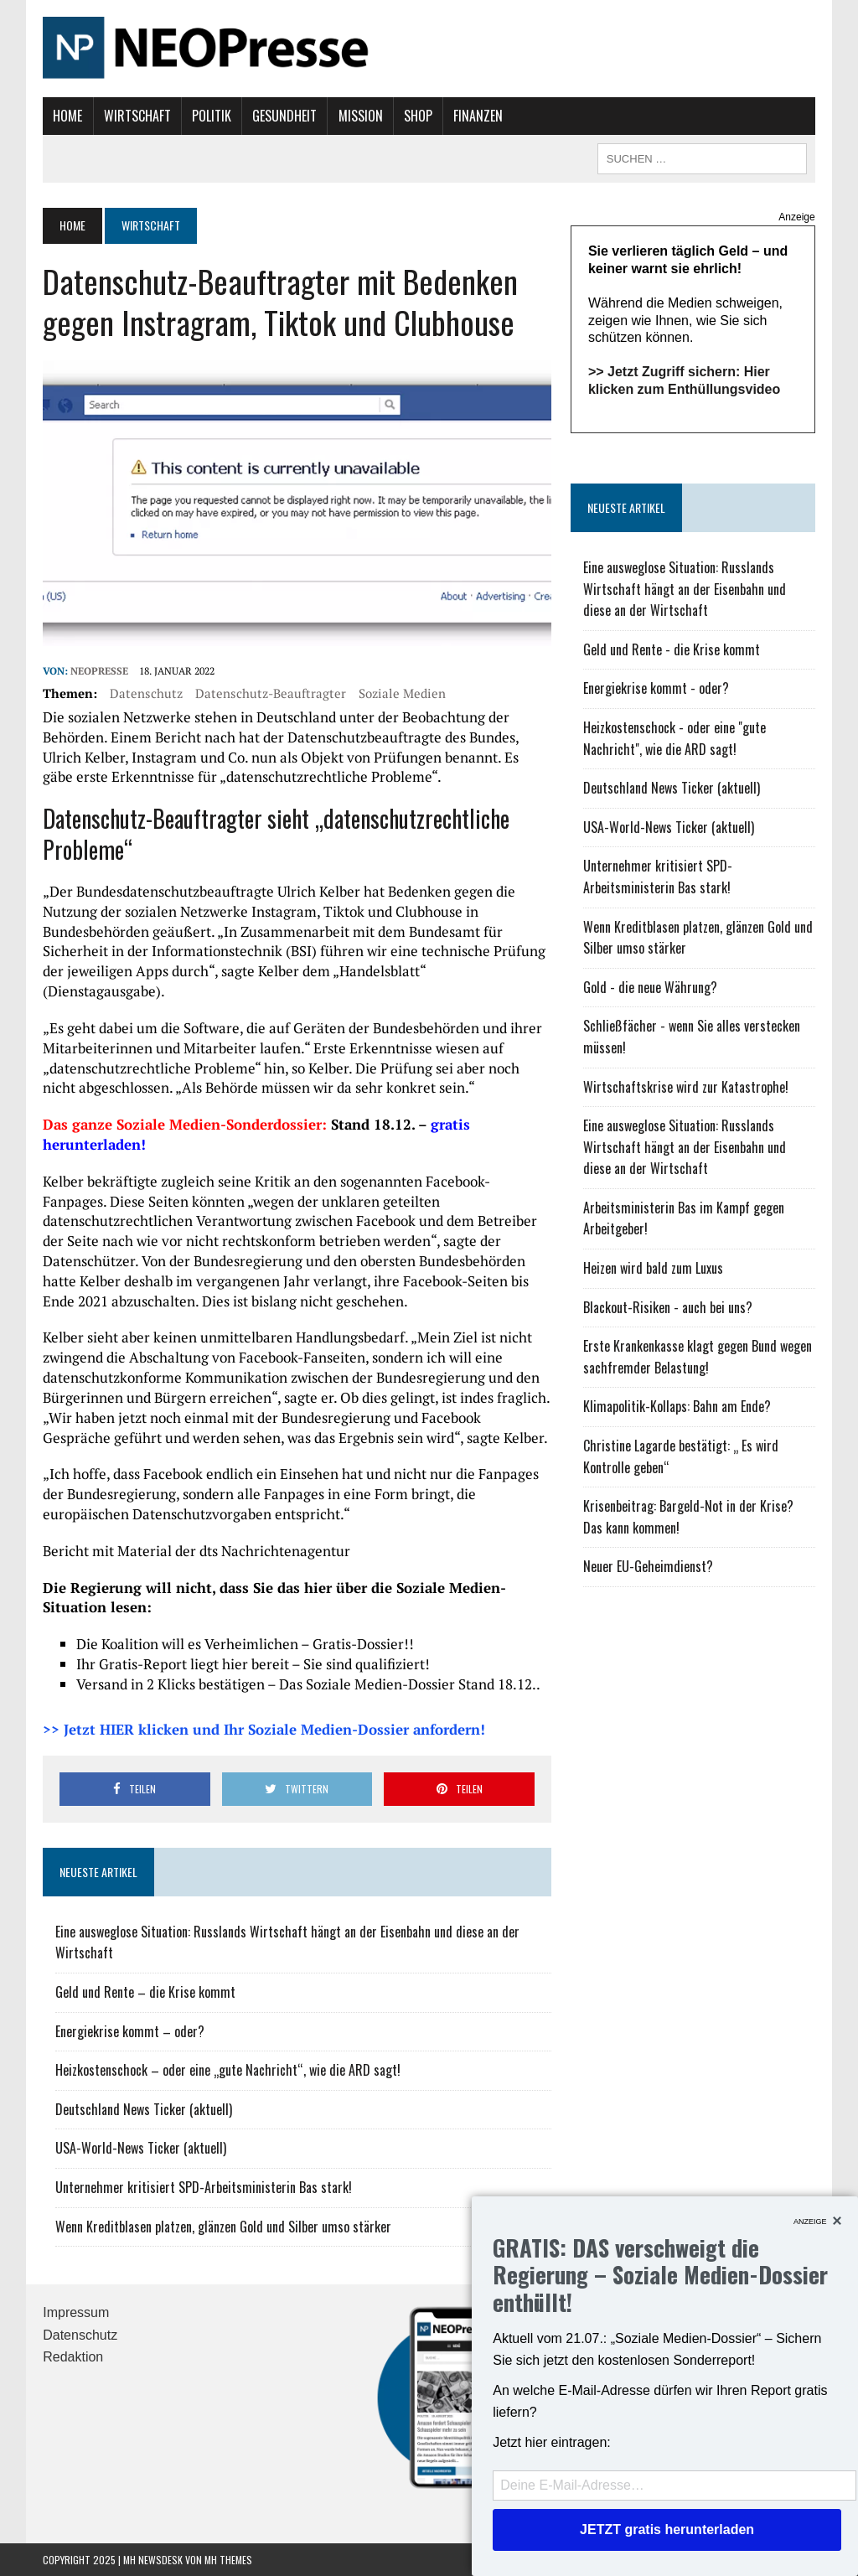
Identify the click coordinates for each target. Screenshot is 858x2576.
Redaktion (73, 2357)
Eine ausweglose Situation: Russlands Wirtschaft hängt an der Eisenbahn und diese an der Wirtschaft (684, 588)
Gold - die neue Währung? (650, 987)
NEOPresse (99, 671)
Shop (418, 116)
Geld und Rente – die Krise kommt (145, 1992)
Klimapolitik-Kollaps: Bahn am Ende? (677, 1406)
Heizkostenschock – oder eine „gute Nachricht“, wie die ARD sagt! (228, 2070)
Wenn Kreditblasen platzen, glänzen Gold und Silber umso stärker (223, 2226)
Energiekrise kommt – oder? (129, 2031)
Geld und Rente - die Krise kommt (671, 649)
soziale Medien (402, 693)
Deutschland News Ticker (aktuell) (143, 2109)
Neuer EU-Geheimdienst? (648, 1566)
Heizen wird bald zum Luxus (653, 1268)
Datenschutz (146, 693)
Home (67, 116)
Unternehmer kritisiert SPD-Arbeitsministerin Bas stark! (203, 2187)
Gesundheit (284, 116)
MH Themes (228, 2560)
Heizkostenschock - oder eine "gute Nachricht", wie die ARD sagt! (674, 738)
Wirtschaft (137, 116)
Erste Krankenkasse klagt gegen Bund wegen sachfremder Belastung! (697, 1357)
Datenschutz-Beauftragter (270, 693)
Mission (361, 116)
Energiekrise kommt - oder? (656, 688)
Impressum (76, 2312)
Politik (211, 116)
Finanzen (478, 116)
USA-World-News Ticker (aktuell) (140, 2148)
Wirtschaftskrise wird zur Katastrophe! (685, 1087)
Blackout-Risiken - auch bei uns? (667, 1307)
